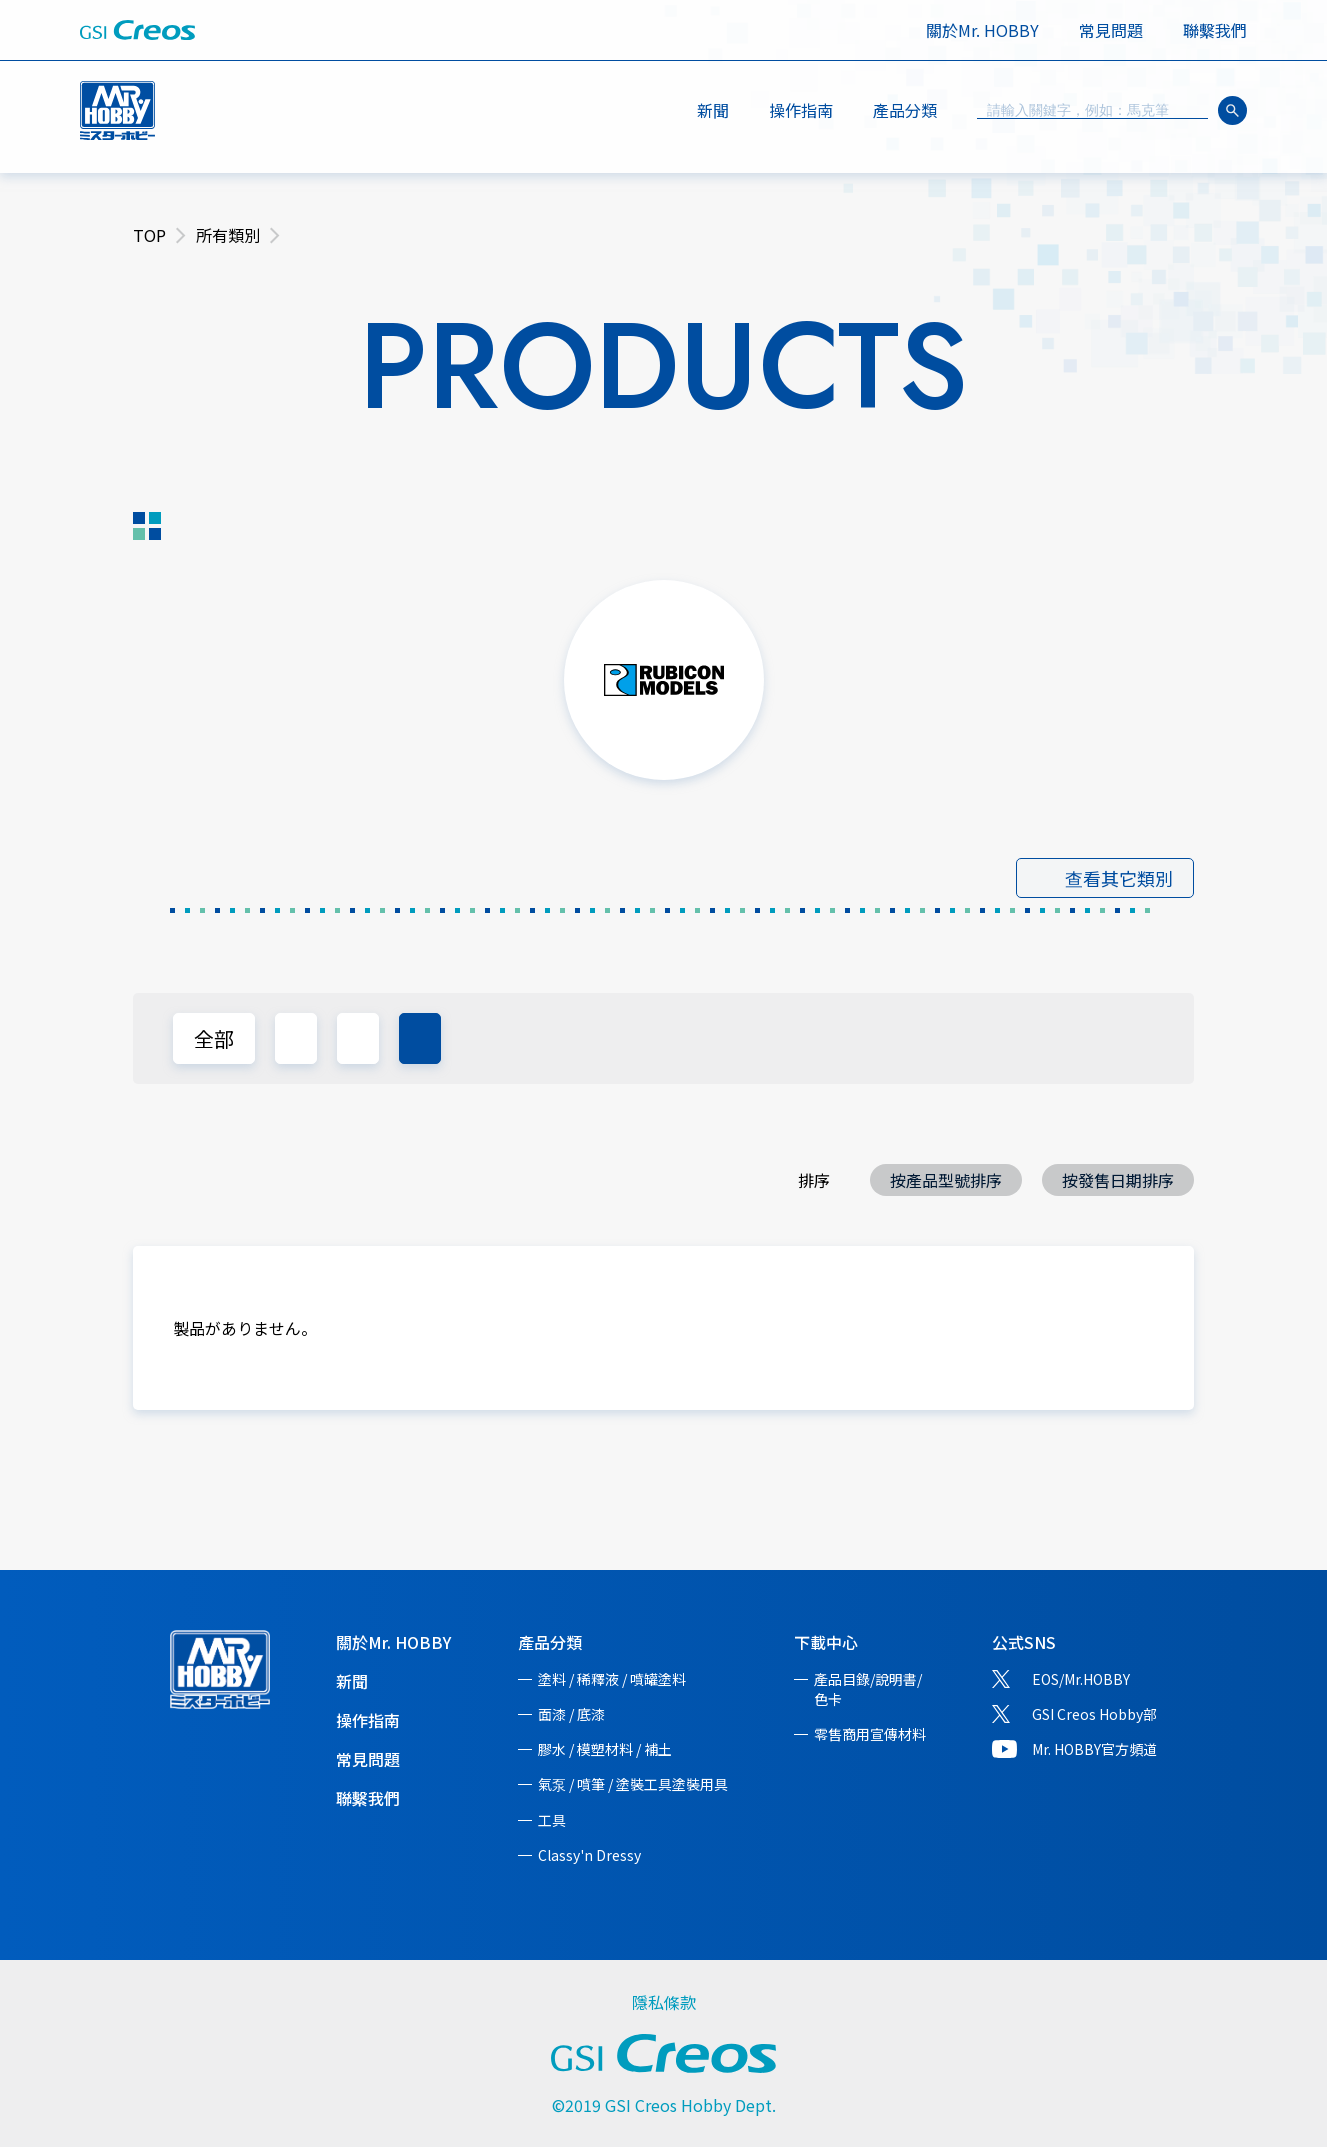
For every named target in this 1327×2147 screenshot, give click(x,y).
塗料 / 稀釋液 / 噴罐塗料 (612, 1679)
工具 (552, 1820)
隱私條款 (664, 2002)
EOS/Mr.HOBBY (1081, 1679)
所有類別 (228, 235)
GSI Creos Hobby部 (1094, 1714)
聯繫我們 (1215, 30)
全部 (214, 1038)
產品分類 (550, 1642)
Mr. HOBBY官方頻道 (1094, 1749)
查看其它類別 (1119, 878)
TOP (149, 235)
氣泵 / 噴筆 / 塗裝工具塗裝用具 (633, 1784)
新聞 (713, 110)
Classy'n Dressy (589, 1855)
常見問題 (1111, 30)
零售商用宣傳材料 (870, 1734)
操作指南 (801, 110)
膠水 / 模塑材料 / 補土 (605, 1749)
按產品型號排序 (946, 1180)
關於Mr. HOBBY (982, 30)
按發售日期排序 (1118, 1180)
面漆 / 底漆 (571, 1714)
